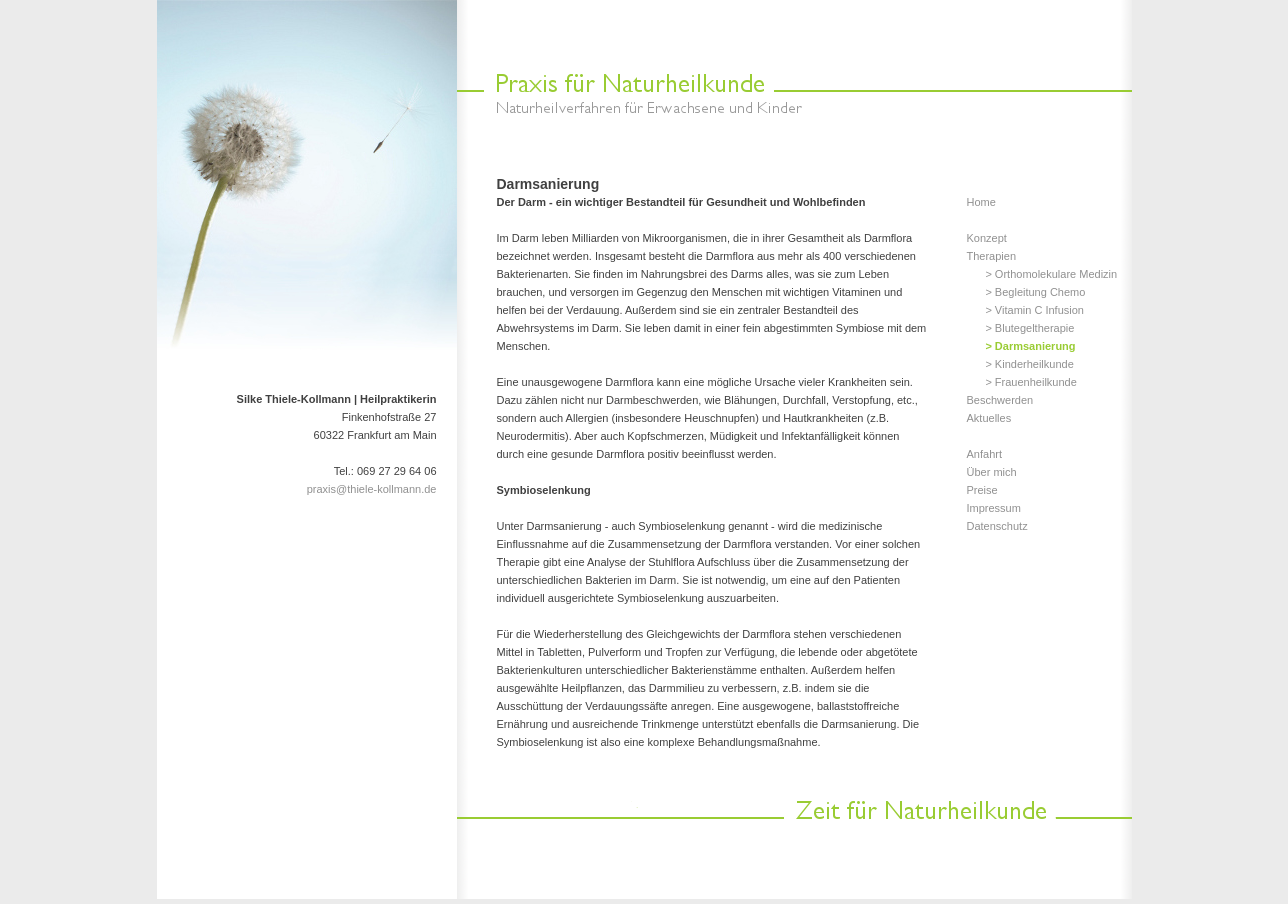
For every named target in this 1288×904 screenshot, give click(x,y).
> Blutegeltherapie (1029, 328)
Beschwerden (1000, 400)
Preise (982, 490)
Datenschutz (997, 526)
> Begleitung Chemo (1035, 292)
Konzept (987, 238)
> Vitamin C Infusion (1034, 310)
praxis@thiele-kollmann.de (372, 489)
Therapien (992, 256)
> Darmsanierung (1030, 346)
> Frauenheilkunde (1030, 382)
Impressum (994, 508)
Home (981, 202)
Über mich (992, 472)
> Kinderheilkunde (1029, 364)
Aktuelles (989, 418)
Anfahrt (984, 454)
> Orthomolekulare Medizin (1051, 274)
